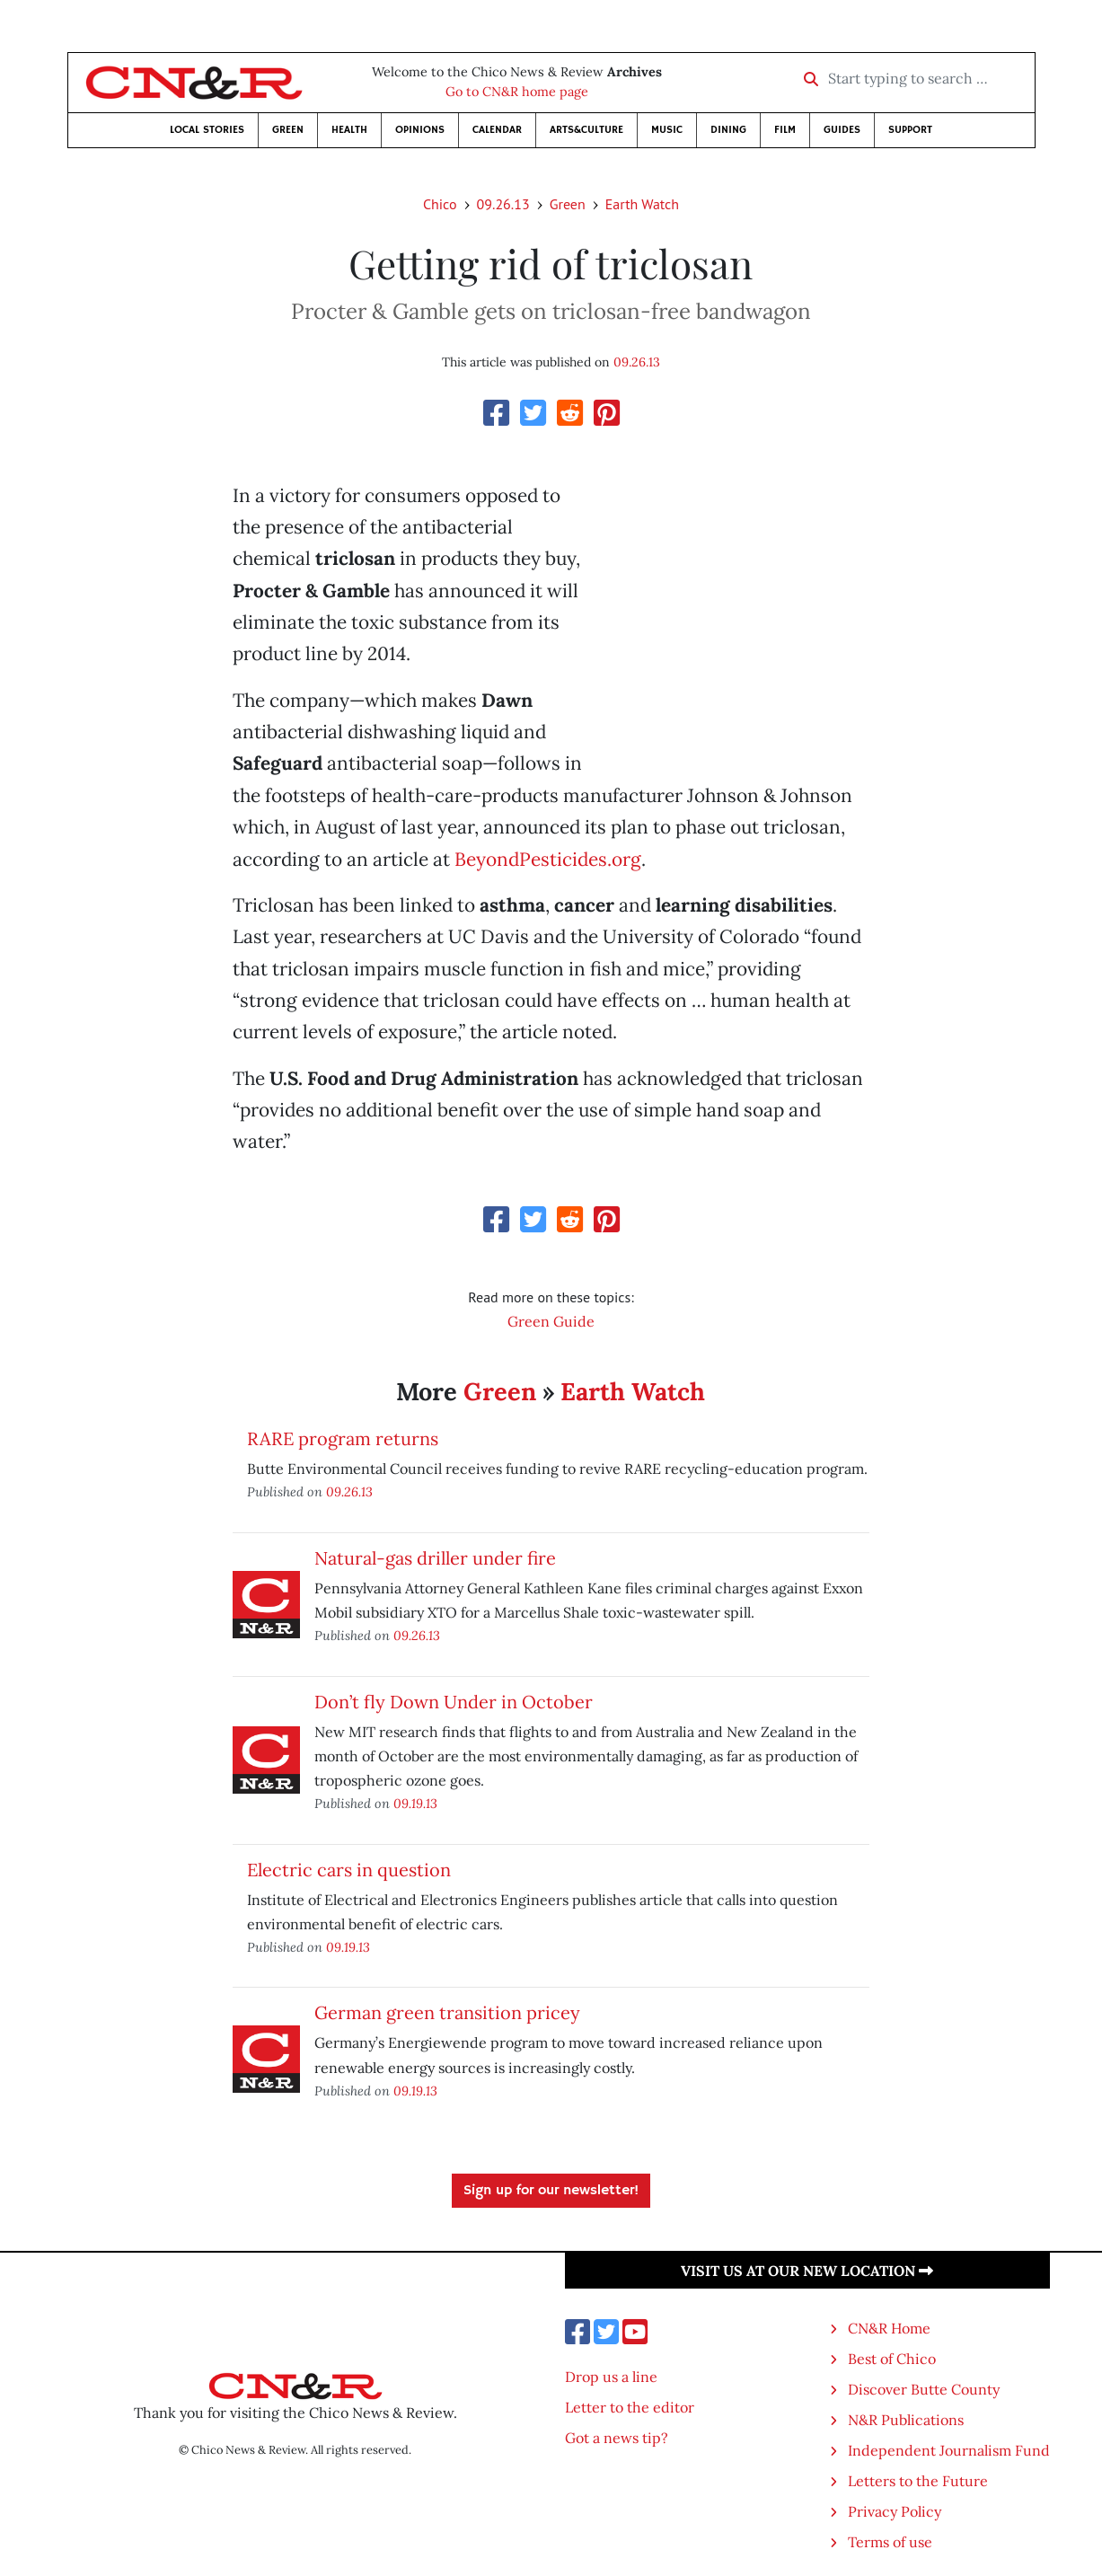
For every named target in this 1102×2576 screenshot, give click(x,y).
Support (910, 130)
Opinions (420, 130)
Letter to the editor (629, 2407)
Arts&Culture (586, 130)
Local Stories (207, 130)
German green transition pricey (447, 2012)
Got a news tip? (616, 2438)
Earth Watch (642, 204)
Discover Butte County (924, 2389)
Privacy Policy (894, 2511)
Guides (842, 130)
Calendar (497, 130)
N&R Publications (906, 2420)
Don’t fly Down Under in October (453, 1701)
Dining (728, 130)
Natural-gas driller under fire (435, 1558)
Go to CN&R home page (516, 92)
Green (288, 130)
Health (349, 130)
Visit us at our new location (807, 2271)
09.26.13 (503, 204)
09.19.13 (415, 1803)
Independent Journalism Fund (949, 2450)
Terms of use (890, 2542)
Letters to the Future (918, 2481)
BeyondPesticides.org (547, 859)
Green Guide (551, 1321)
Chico (440, 204)
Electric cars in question (349, 1869)
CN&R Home (889, 2328)
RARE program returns (342, 1438)
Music (667, 130)
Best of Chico (892, 2359)
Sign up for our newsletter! (551, 2191)
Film (785, 130)
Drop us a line (611, 2377)
